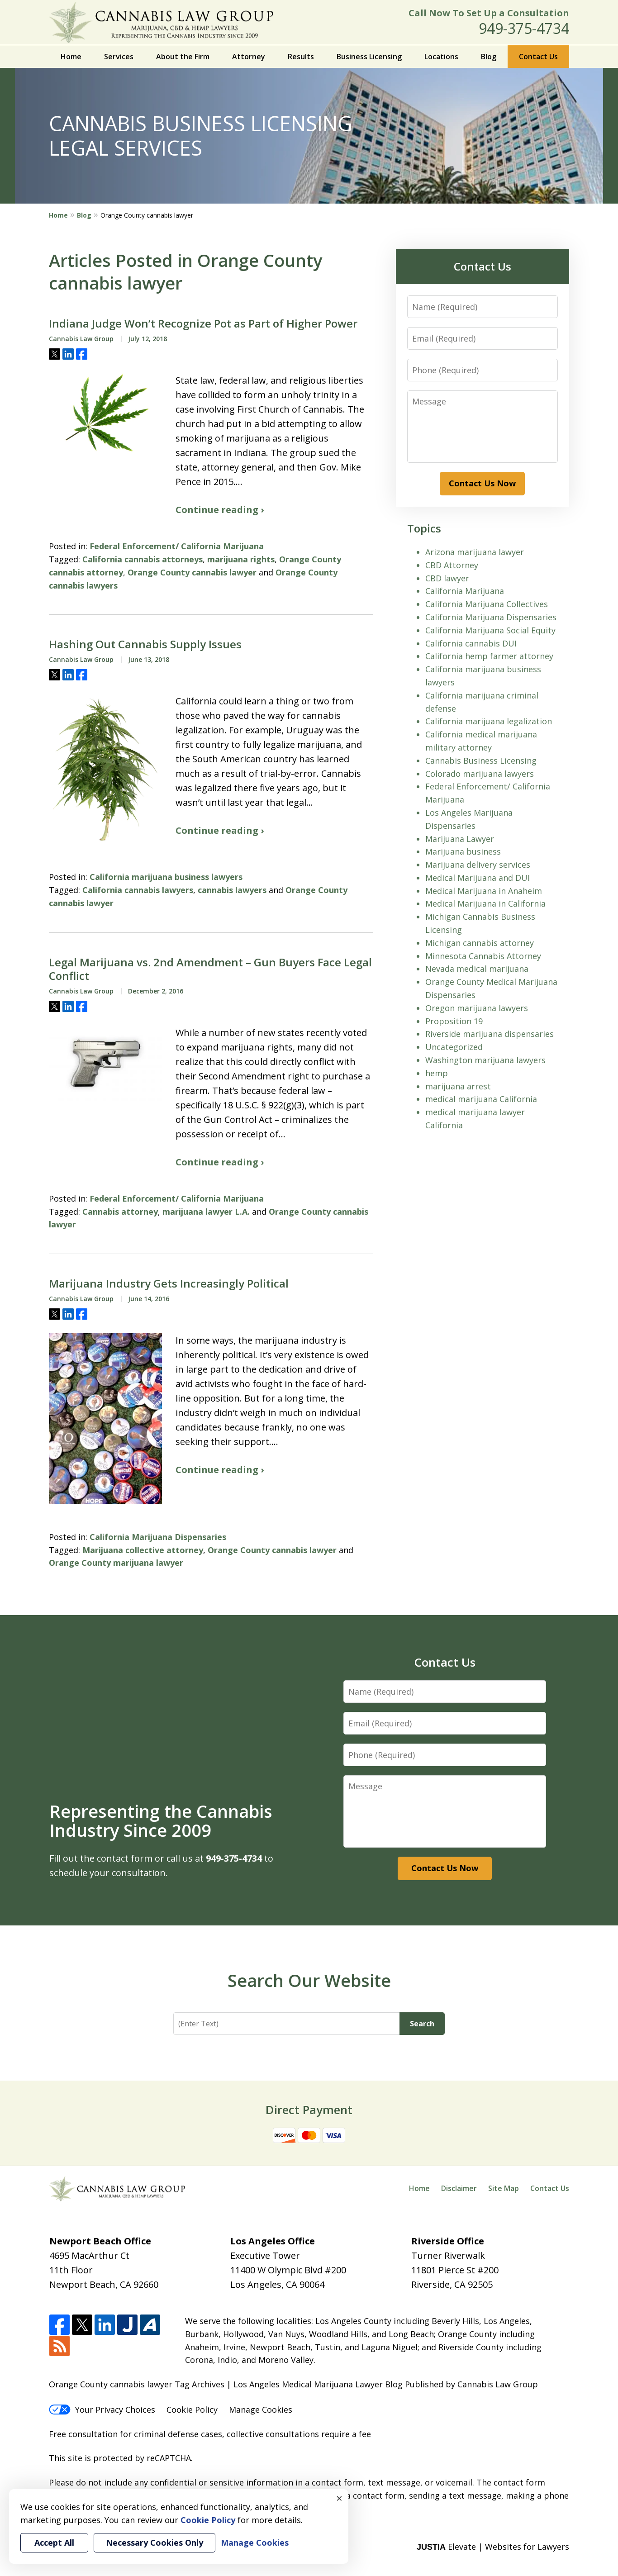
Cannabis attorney (120, 1211)
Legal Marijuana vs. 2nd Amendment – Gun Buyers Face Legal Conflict (210, 969)
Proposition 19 (454, 1021)
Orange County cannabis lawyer (192, 572)
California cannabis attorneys (142, 559)
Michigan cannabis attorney (479, 942)
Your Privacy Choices (102, 2409)
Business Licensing (369, 57)
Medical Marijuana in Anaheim (483, 890)
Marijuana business (463, 851)
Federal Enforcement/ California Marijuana (177, 546)
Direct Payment (309, 2109)
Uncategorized (454, 1046)
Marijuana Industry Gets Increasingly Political (169, 1283)
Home (71, 57)
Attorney (248, 57)
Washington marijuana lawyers (485, 1060)
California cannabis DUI (471, 643)
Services (118, 57)
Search (422, 2024)
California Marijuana (464, 590)
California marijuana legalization (488, 721)
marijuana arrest (458, 1086)
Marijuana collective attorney (142, 1550)
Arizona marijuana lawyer (474, 552)
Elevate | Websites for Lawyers (493, 2546)
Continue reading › (220, 510)
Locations (441, 57)
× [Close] (339, 2498)
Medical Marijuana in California (485, 903)
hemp (436, 1073)
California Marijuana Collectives (486, 604)
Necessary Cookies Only (154, 2542)
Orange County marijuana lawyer (116, 1562)
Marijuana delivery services (477, 864)
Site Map (503, 2188)
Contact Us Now (482, 483)
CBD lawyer (447, 578)
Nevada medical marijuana (476, 968)
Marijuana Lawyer (459, 838)
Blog (488, 57)
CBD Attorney (451, 565)
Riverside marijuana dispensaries (489, 1033)
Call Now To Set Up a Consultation (489, 13)
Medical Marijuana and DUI (477, 877)
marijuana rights (241, 559)
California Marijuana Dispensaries (158, 1536)
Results (301, 57)
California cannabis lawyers (137, 889)
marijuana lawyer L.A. (206, 1211)
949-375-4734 (524, 28)
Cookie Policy (192, 2409)
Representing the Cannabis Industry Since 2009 (160, 1820)
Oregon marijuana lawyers (476, 1008)
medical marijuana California (481, 1098)
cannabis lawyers (232, 889)
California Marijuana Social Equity (490, 630)
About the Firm (182, 57)
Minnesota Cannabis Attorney (483, 956)
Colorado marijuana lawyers (479, 773)
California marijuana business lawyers (166, 876)
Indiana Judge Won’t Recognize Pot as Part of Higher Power (203, 323)
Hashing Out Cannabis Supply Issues (145, 644)
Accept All (54, 2542)
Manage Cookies (260, 2409)
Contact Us (538, 57)
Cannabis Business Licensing (481, 760)
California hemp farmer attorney (489, 656)
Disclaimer (459, 2188)
